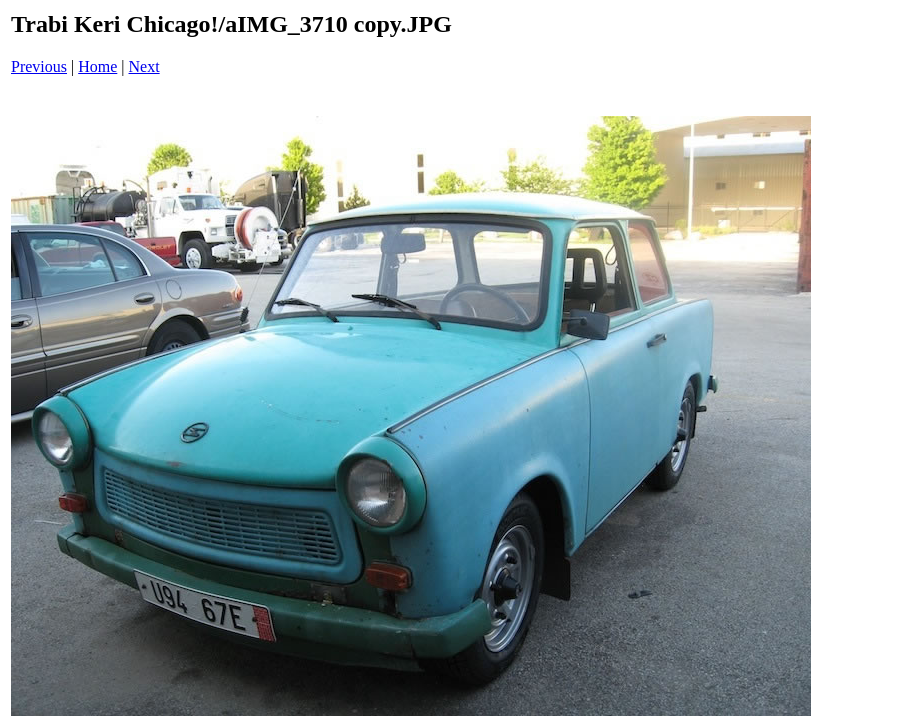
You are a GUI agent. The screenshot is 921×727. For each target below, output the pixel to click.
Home (97, 66)
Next (144, 66)
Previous (39, 66)
